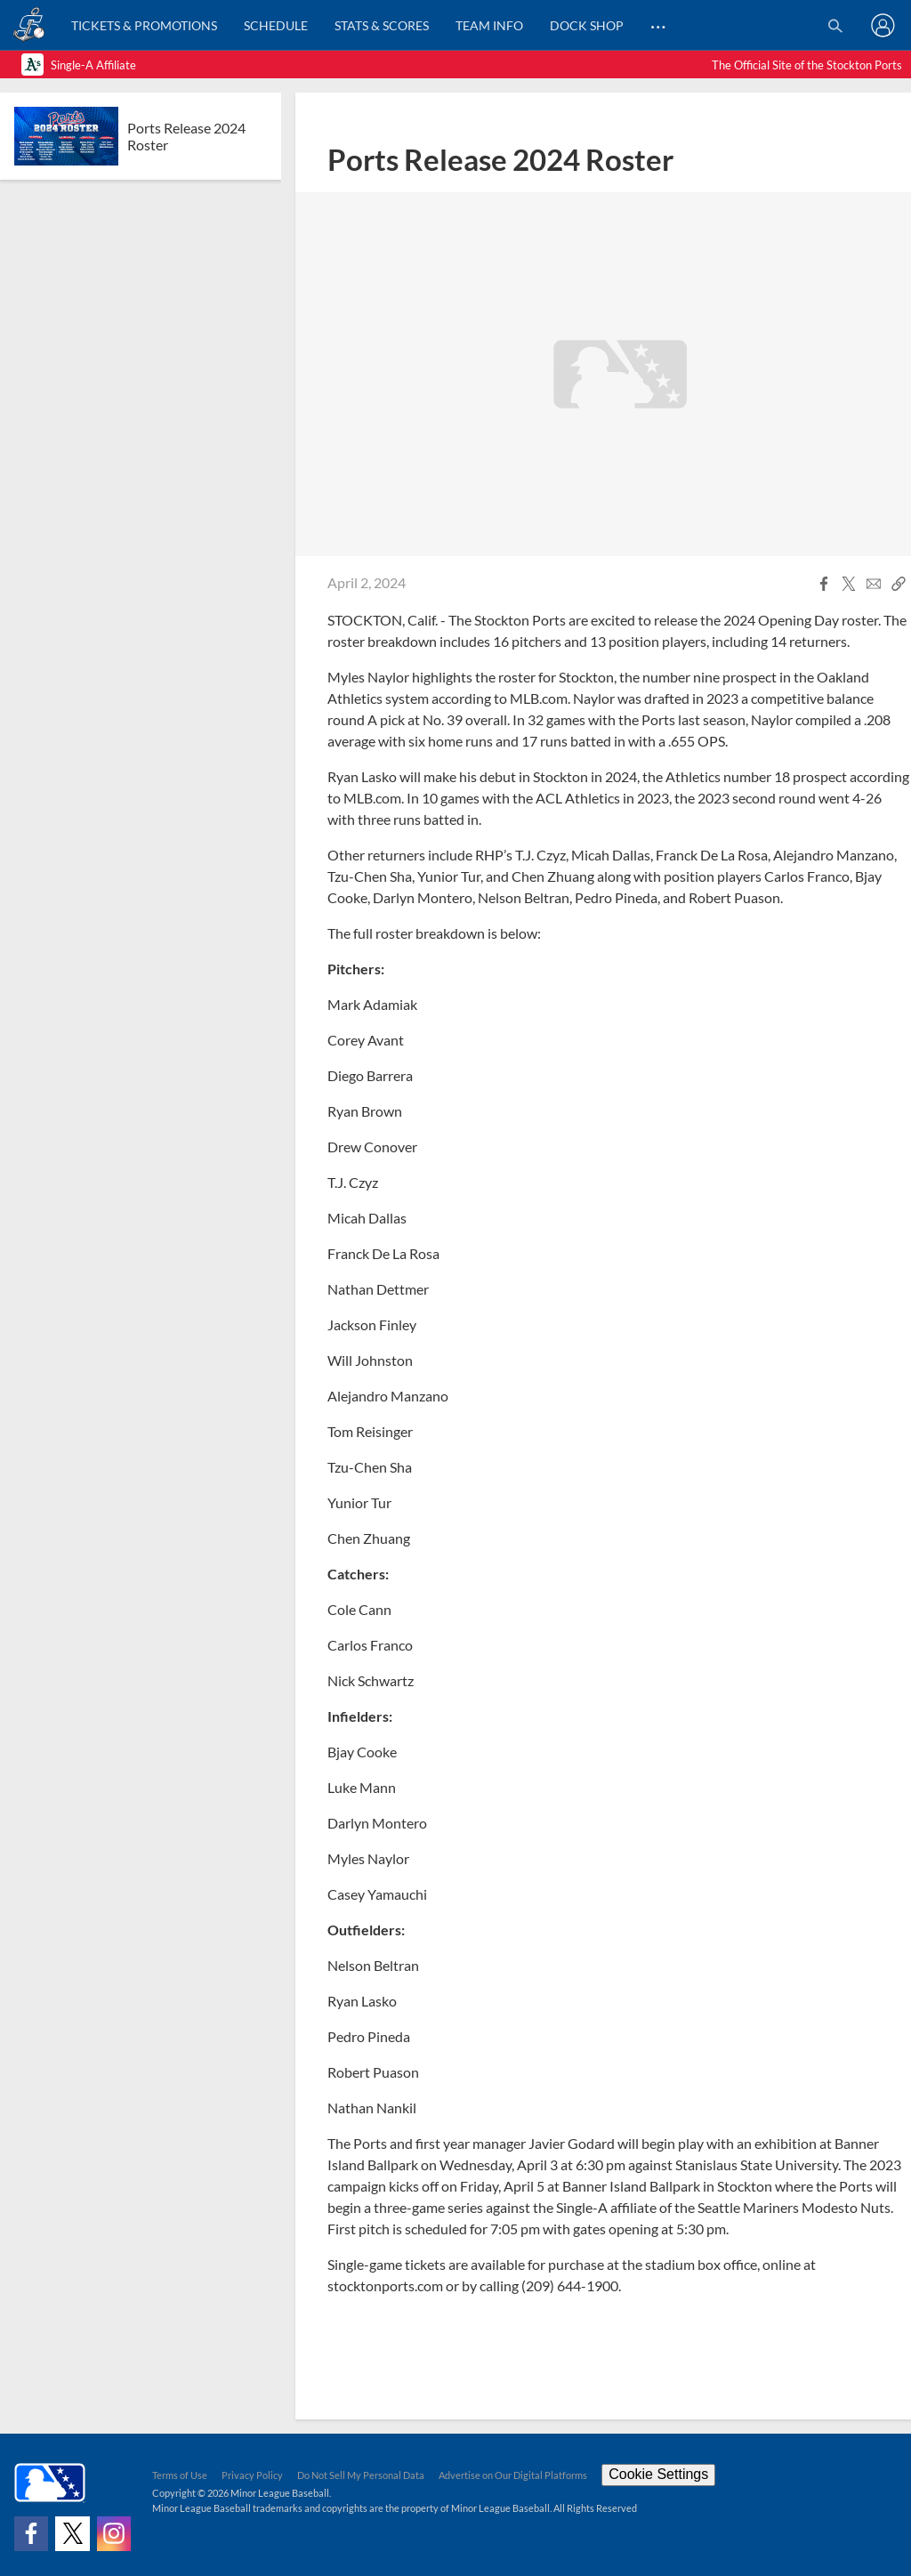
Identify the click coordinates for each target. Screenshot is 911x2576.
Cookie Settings (658, 2474)
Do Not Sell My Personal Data (360, 2475)
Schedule (276, 25)
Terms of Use (179, 2475)
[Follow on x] (72, 2533)
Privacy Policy (252, 2475)
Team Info (489, 25)
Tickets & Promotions (144, 25)
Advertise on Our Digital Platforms (513, 2475)
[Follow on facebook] (31, 2533)
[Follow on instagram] (114, 2533)
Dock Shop (587, 25)
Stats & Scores (382, 25)
